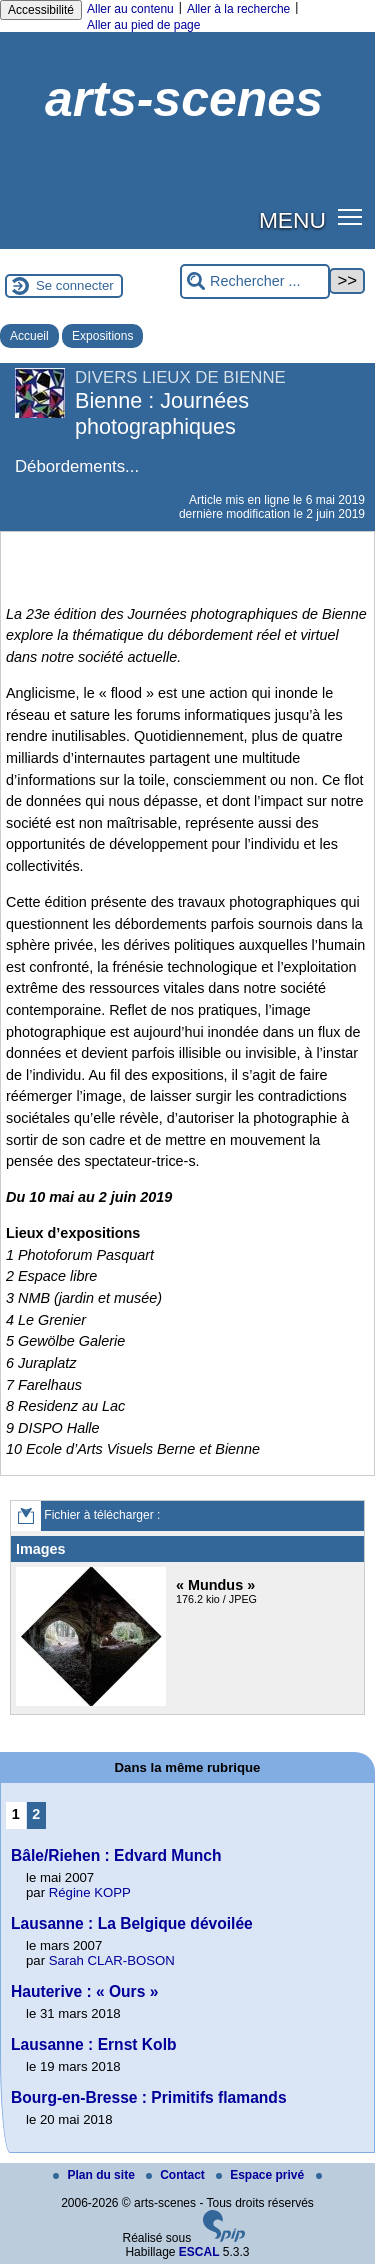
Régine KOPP (90, 1892)
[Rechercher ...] (255, 281)
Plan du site (95, 2175)
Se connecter (75, 285)
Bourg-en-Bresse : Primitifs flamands (149, 2097)
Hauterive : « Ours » (84, 1991)
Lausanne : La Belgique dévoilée (132, 1923)
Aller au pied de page (143, 25)
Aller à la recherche (238, 9)
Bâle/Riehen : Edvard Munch (116, 1855)
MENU (292, 220)
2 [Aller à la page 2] (36, 1814)
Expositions (102, 336)
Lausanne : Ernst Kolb (94, 2044)
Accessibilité (41, 10)
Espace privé (261, 2175)
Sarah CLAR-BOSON (112, 1960)
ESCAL (199, 2252)
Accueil (29, 336)
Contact (177, 2175)
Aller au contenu (130, 9)
